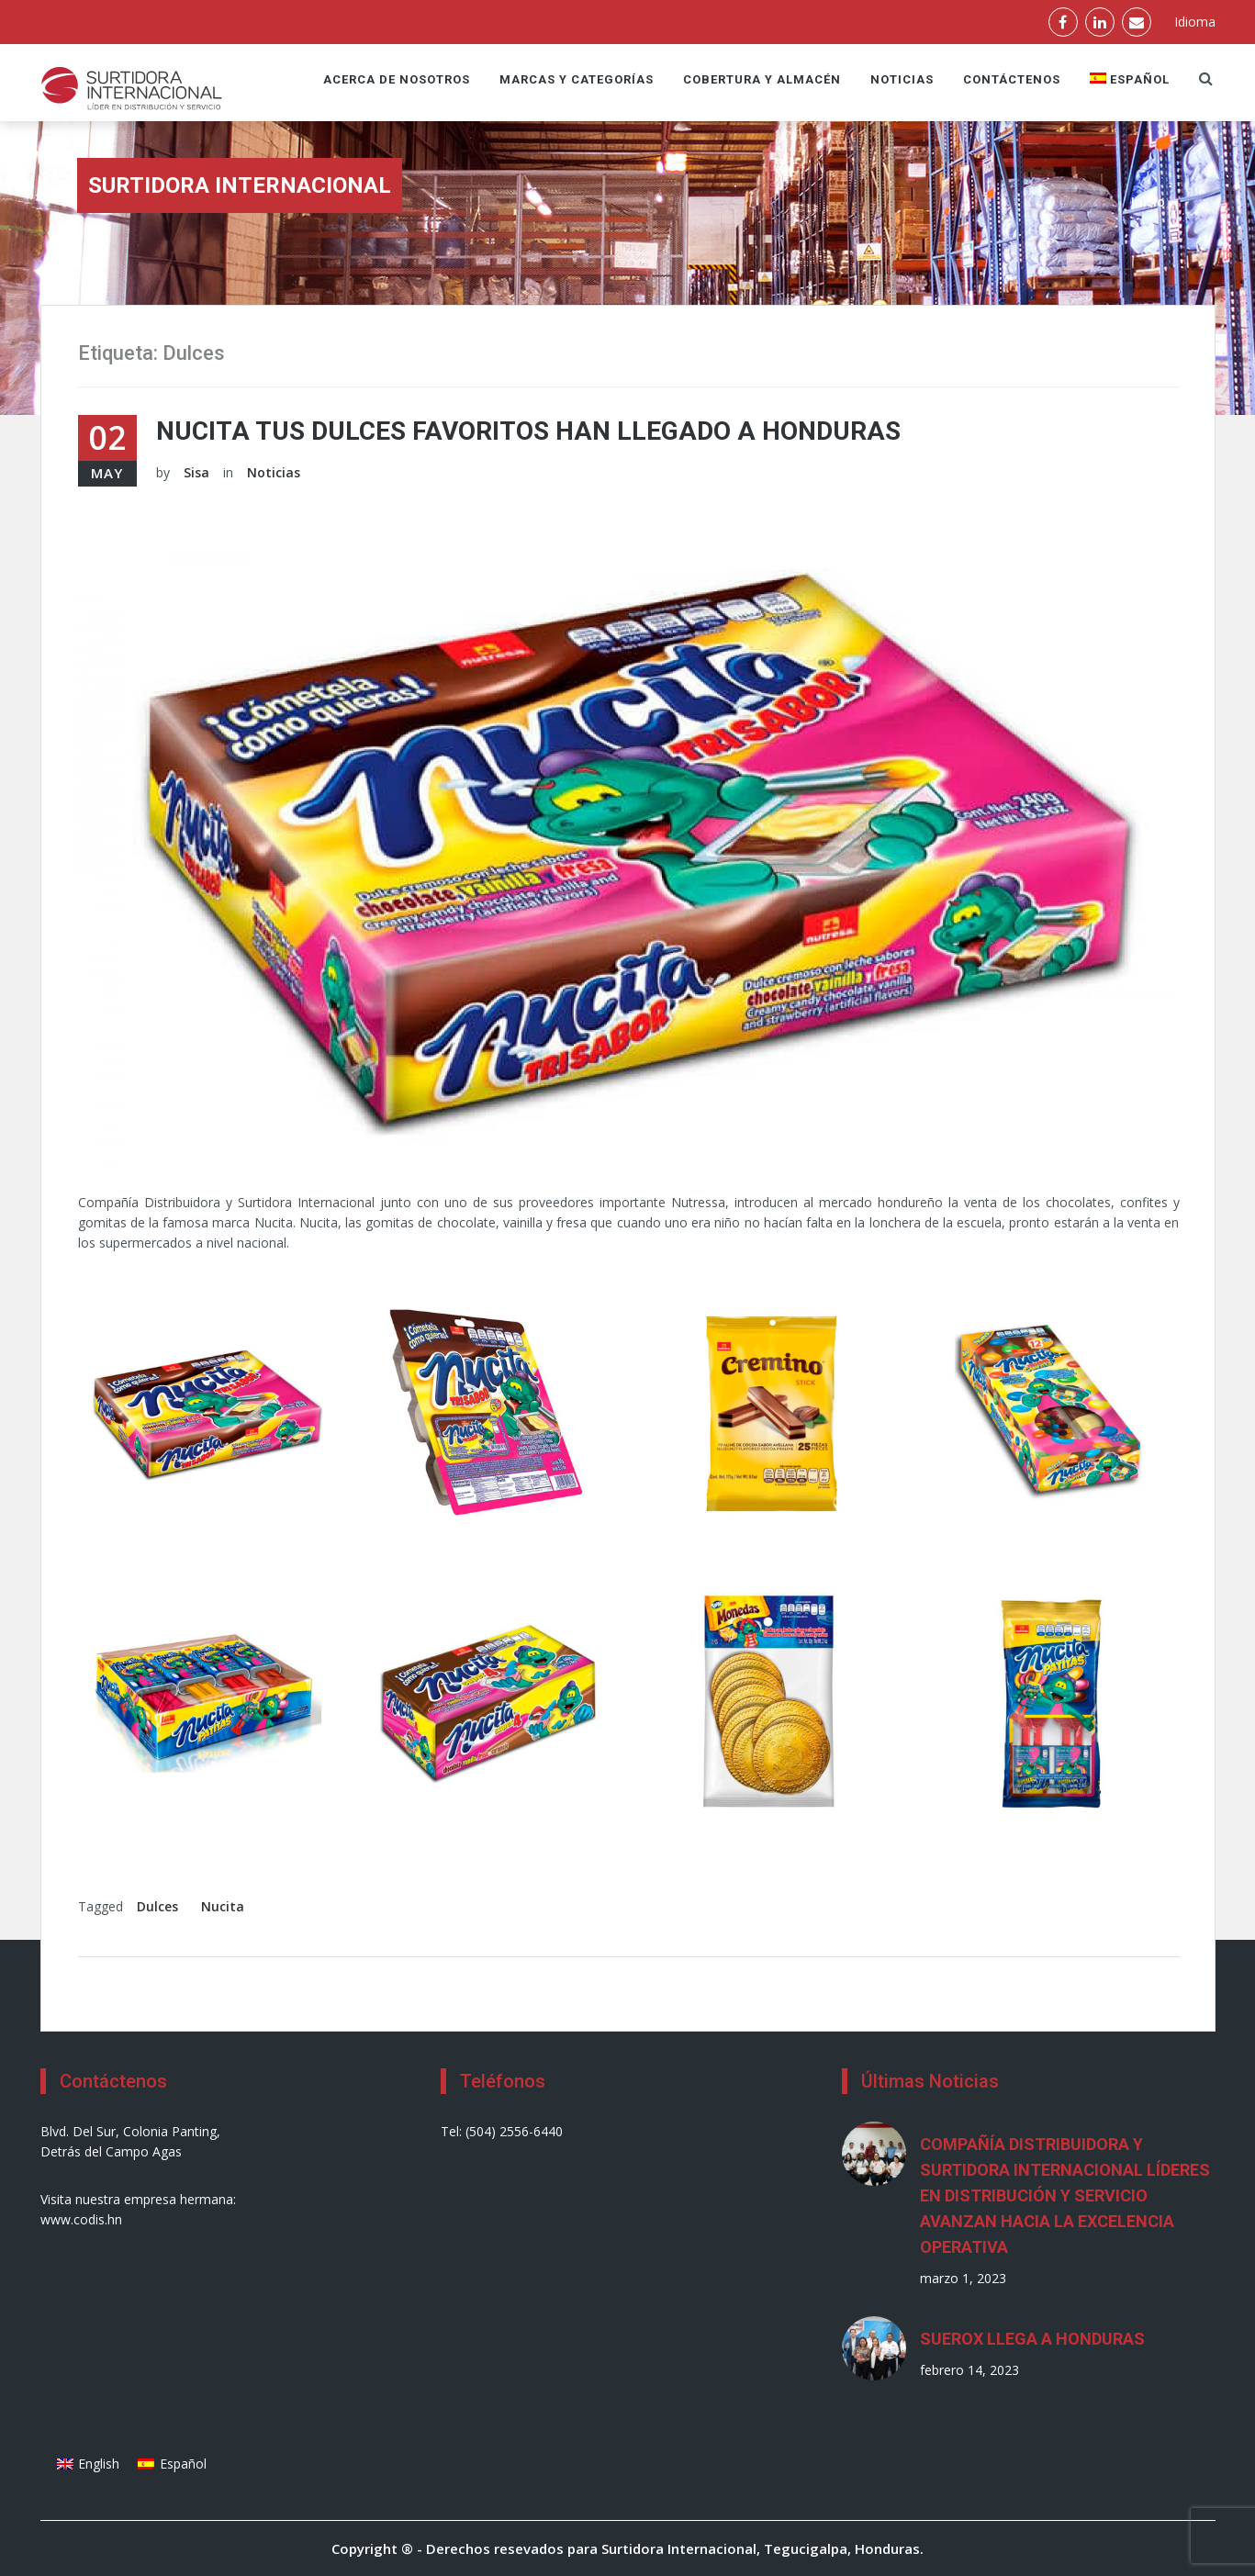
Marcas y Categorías (576, 79)
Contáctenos (1011, 79)
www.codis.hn (81, 2219)
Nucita (222, 1906)
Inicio (1148, 201)
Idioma (1195, 21)
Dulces (157, 1906)
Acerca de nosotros (396, 79)
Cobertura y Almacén (762, 79)
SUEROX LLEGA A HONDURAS (1032, 2338)
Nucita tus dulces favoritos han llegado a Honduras (528, 431)
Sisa (196, 472)
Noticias (902, 79)
